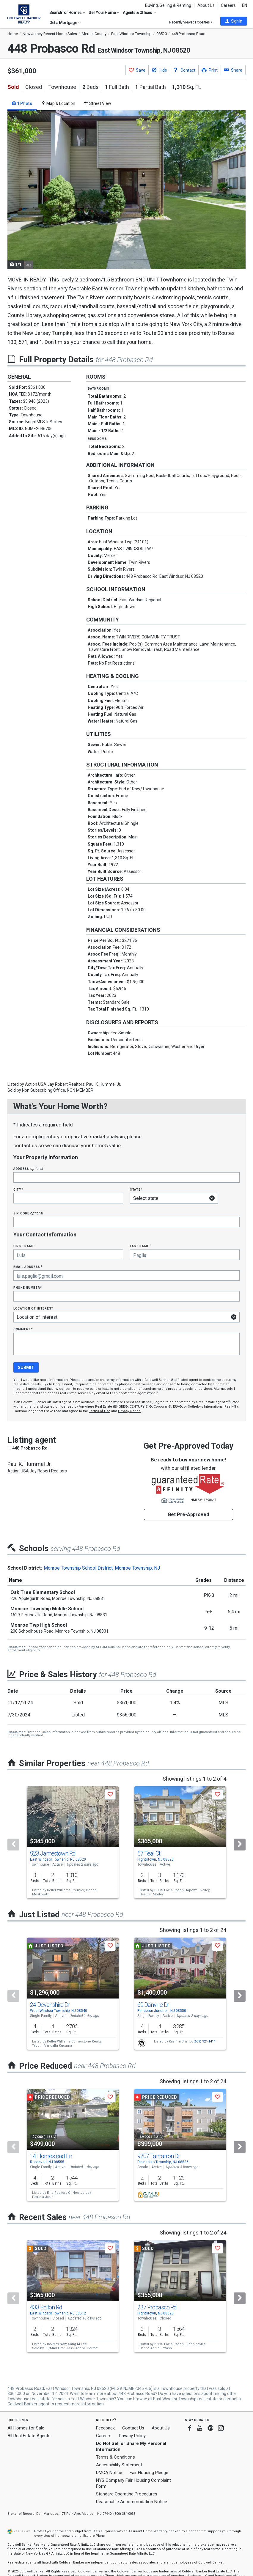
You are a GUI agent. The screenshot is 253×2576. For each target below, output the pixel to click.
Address (28, 1168)
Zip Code (28, 1213)
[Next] (240, 1844)
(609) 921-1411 (205, 2041)
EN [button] (244, 5)
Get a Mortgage (65, 22)
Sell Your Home (104, 12)
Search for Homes (67, 12)
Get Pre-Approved (188, 1514)
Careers (228, 5)
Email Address (27, 1266)
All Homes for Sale (25, 2428)
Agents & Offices (139, 12)
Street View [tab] (97, 103)
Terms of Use (99, 1411)
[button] (233, 21)
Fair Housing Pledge (149, 2472)
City (18, 1189)
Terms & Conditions (115, 2457)
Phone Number (27, 1287)
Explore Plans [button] (94, 2536)
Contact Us (133, 2428)
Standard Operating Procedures (126, 2494)
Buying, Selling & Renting (168, 5)
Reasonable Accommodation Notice (131, 2501)
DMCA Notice (109, 2472)
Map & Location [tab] (58, 103)
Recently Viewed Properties (191, 22)
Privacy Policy (132, 2435)
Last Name (140, 1246)
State (136, 1189)
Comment (22, 1329)
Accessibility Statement (119, 2465)
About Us (206, 5)
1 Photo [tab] (22, 103)
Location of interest (33, 1308)
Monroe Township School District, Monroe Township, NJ (102, 1568)
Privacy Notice (129, 1411)
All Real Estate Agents (29, 2435)
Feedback (105, 2428)
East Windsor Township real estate (185, 2398)
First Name (24, 1246)
